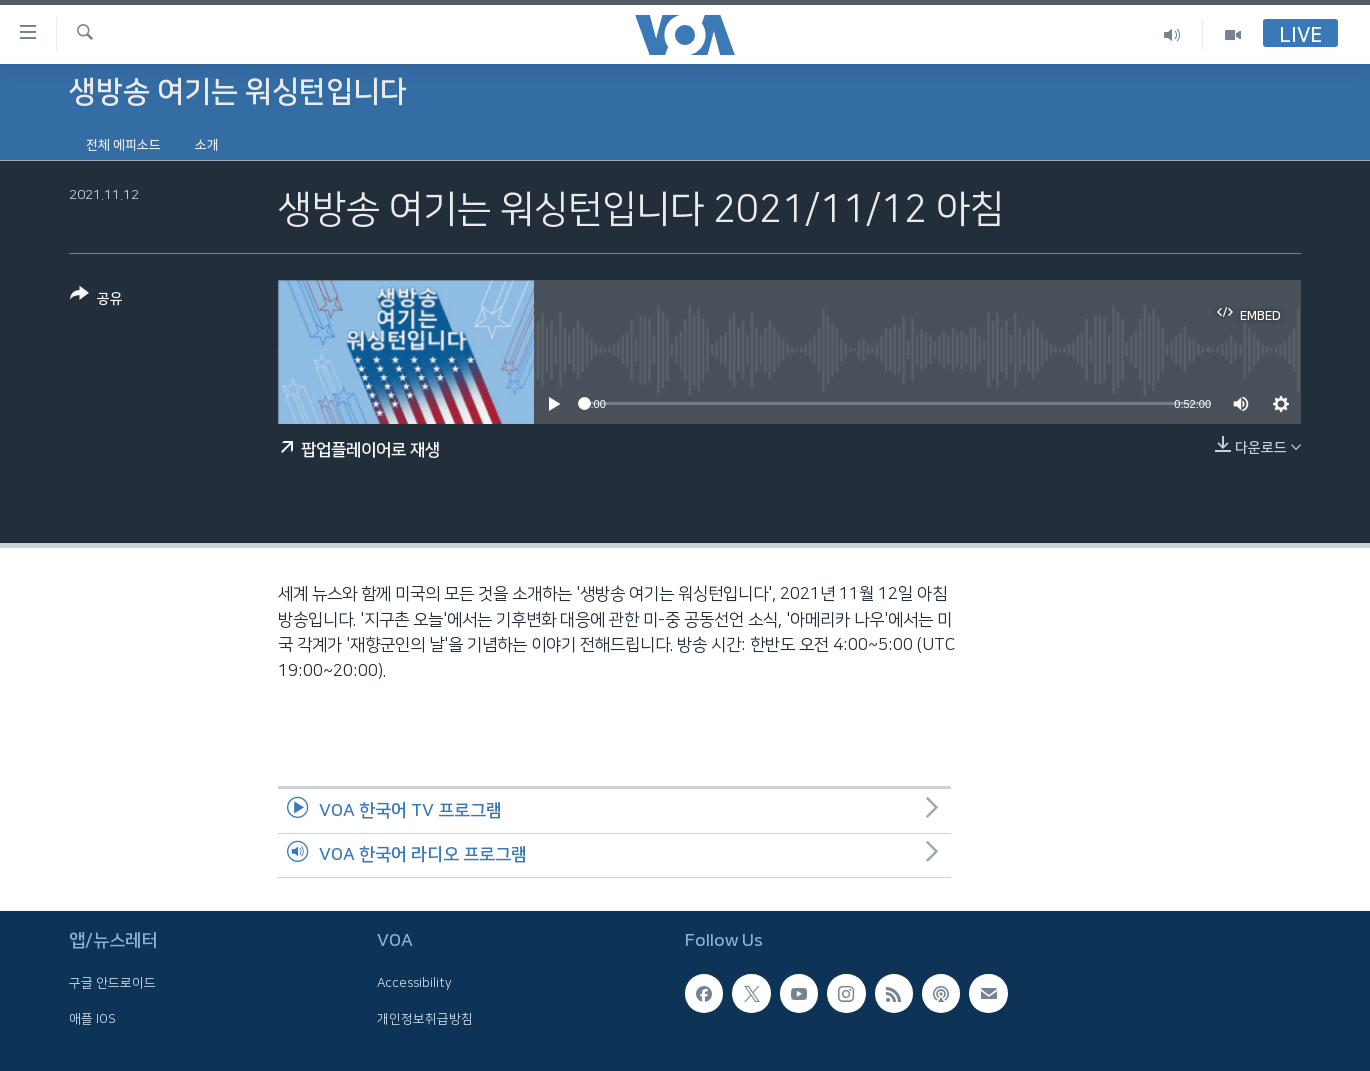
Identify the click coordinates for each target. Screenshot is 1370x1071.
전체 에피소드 (123, 145)
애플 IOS (92, 1019)
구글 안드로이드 (112, 983)
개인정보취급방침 (425, 1019)
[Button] (96, 300)
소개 (207, 145)
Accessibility (414, 983)
